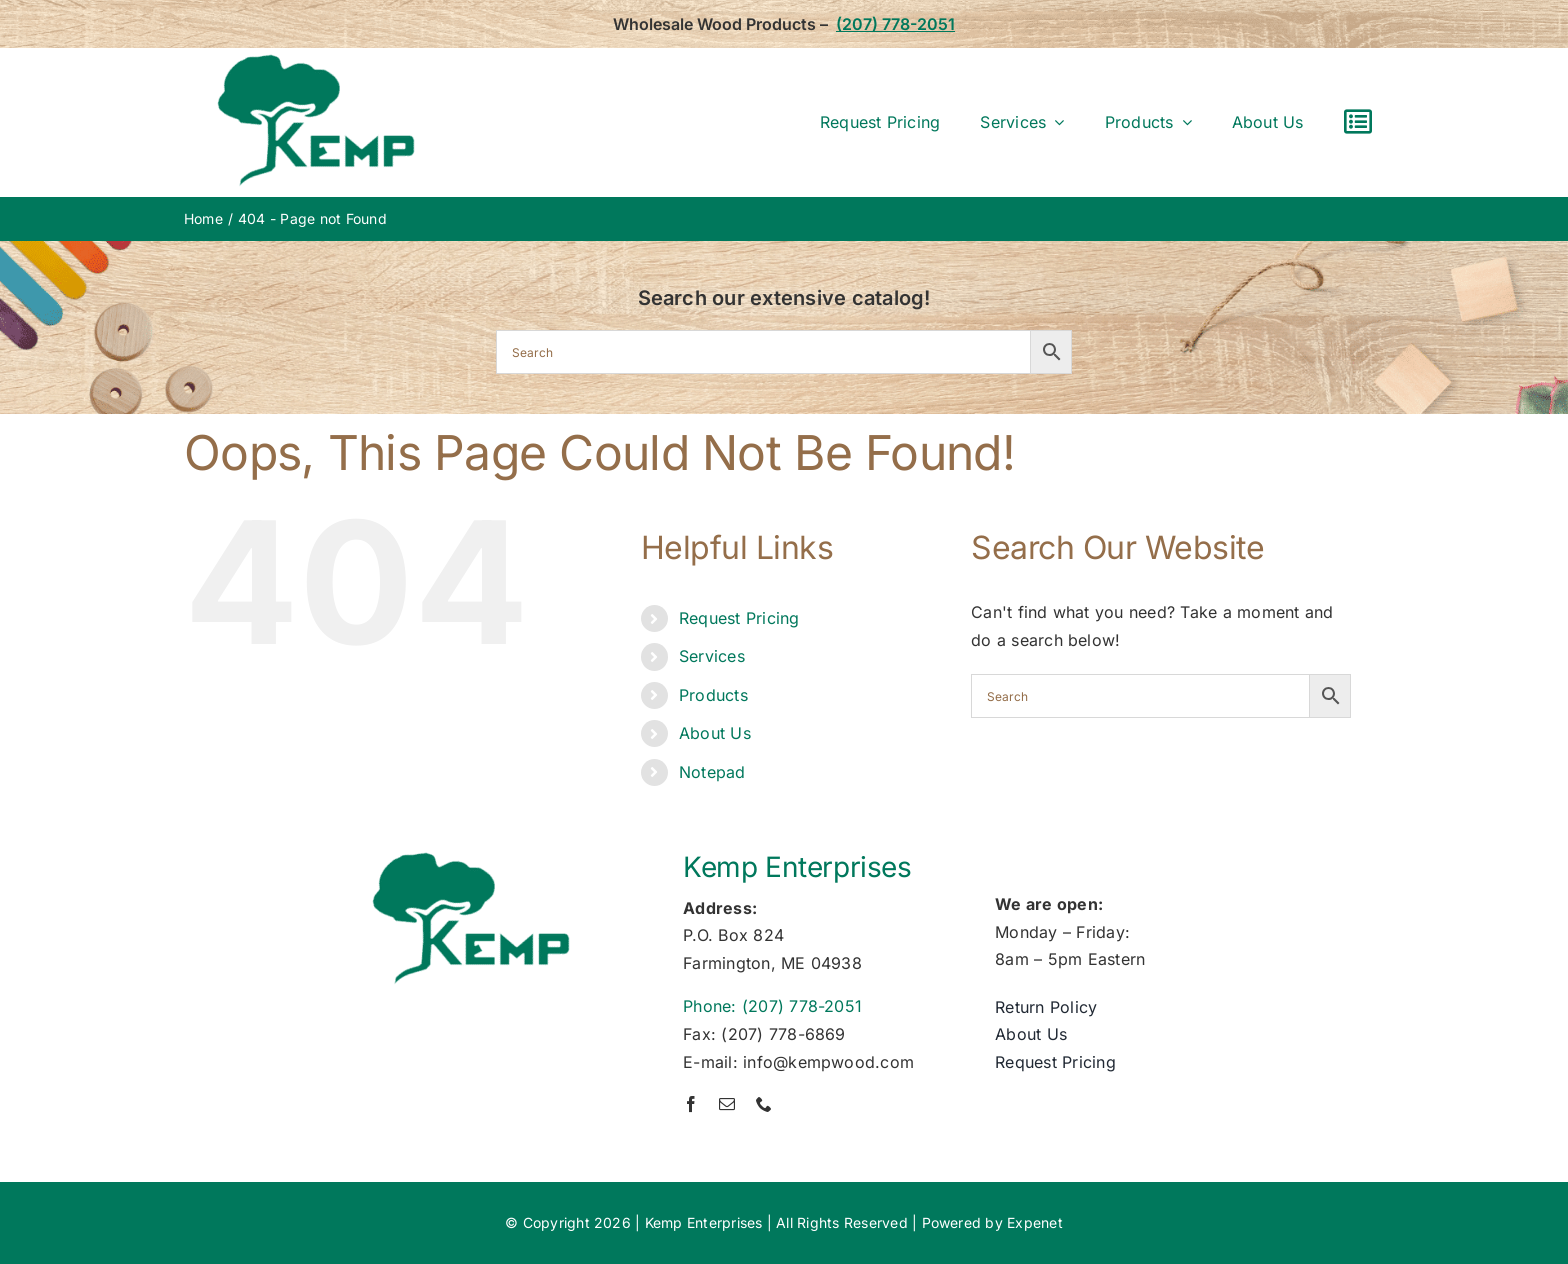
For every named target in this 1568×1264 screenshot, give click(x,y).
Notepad (712, 772)
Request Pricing (739, 618)
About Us (715, 733)
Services (712, 656)
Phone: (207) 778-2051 (772, 1006)
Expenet (1035, 1222)
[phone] (764, 1104)
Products (713, 695)
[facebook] (691, 1104)
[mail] (727, 1104)
